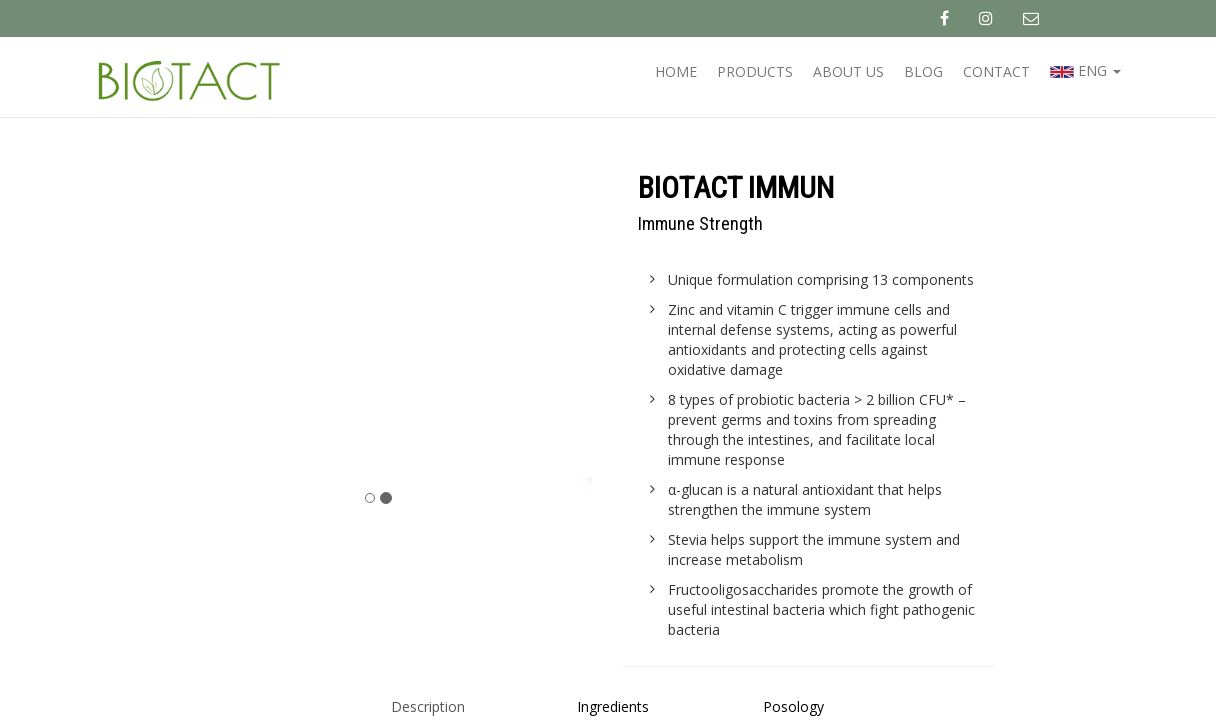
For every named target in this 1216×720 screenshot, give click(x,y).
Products (755, 71)
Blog (923, 71)
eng (1085, 72)
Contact (996, 71)
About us (848, 71)
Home (676, 71)
